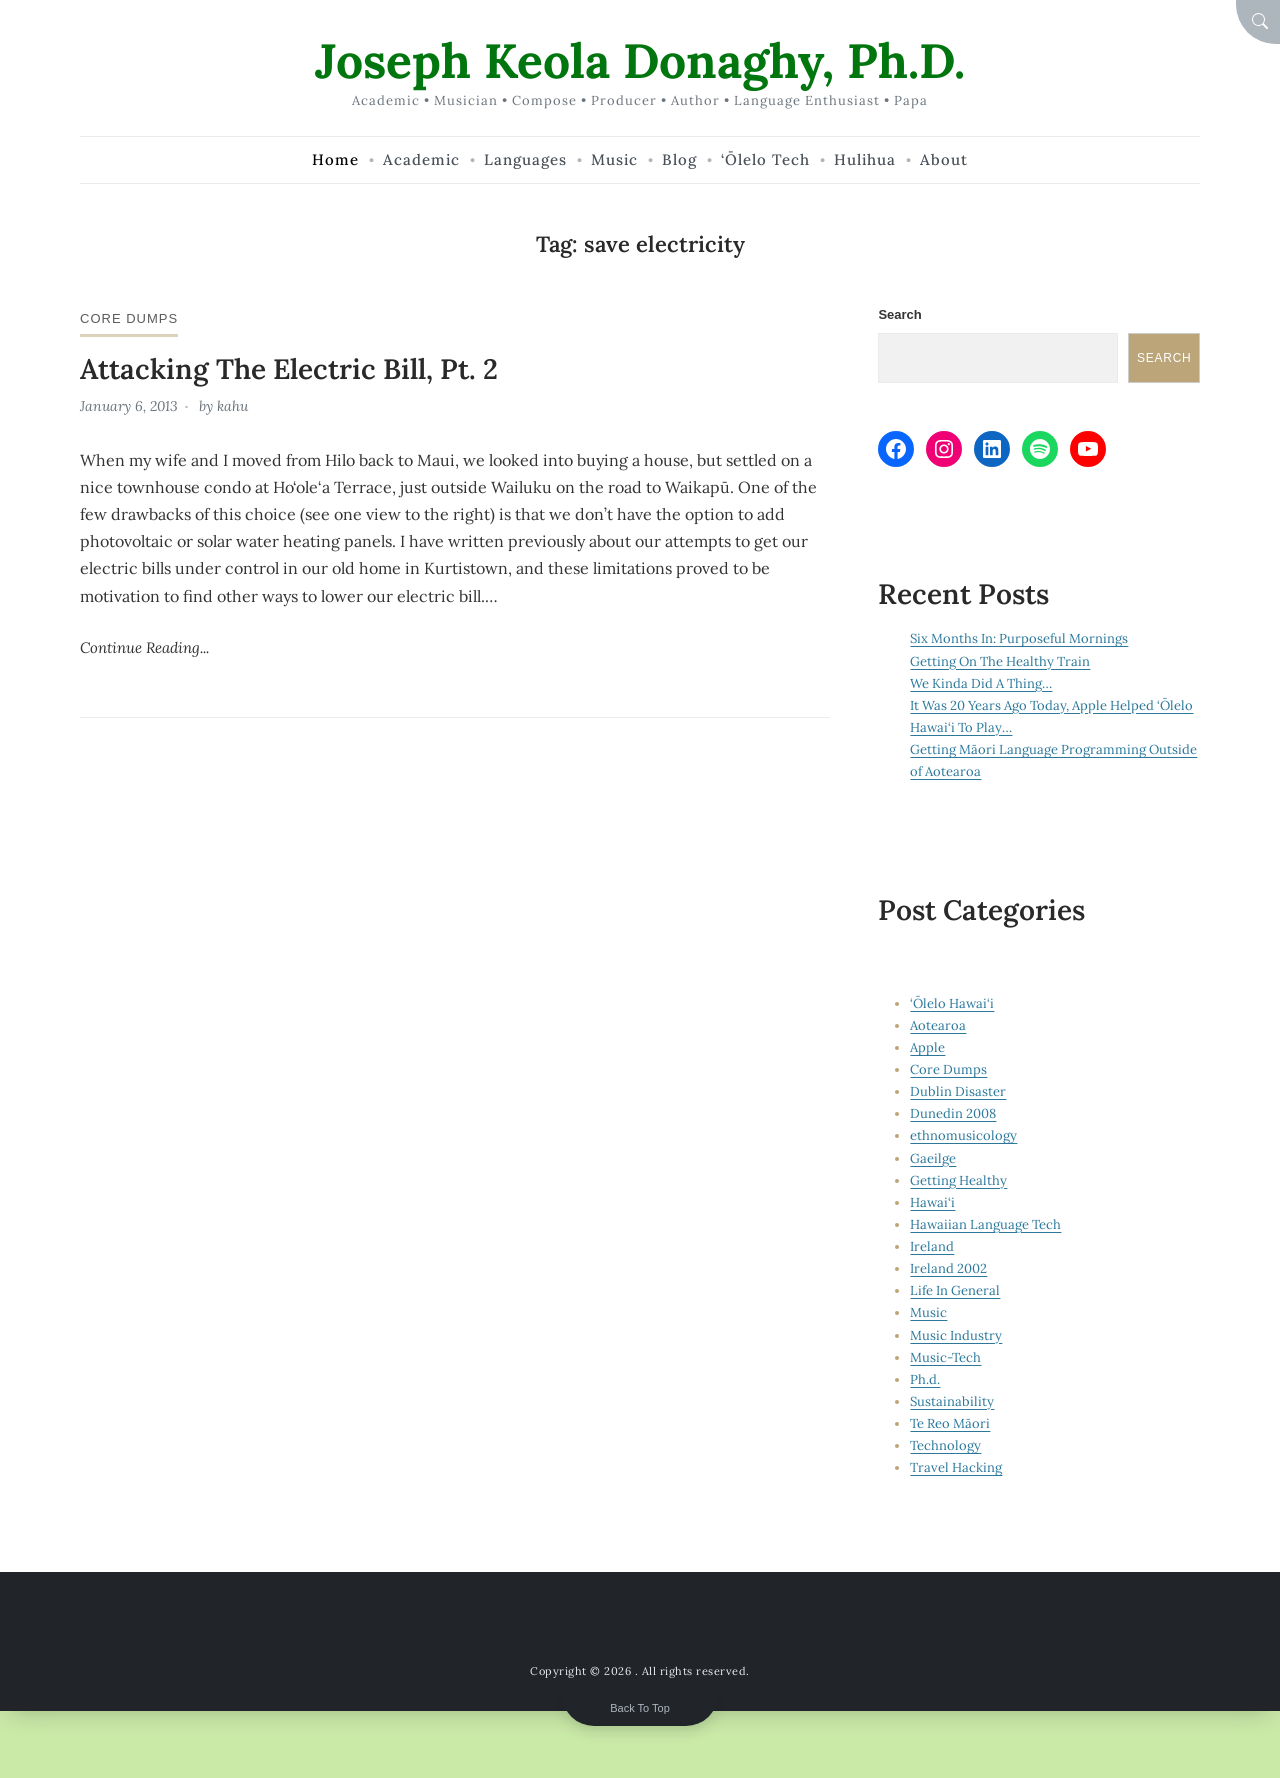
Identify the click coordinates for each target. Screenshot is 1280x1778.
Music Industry (956, 1335)
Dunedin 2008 (953, 1113)
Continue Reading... (144, 647)
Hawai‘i (932, 1202)
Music (928, 1312)
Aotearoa (938, 1025)
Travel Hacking (956, 1467)
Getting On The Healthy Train (1000, 661)
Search (899, 314)
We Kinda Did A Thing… (981, 683)
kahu (232, 406)
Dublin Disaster (958, 1091)
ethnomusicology (963, 1135)
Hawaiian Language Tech (985, 1224)
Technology (945, 1445)
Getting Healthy (958, 1180)
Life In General (955, 1290)
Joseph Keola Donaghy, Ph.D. (640, 60)
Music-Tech (945, 1357)
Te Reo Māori (950, 1423)
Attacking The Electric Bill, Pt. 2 (289, 369)
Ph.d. (925, 1379)
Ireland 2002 (948, 1268)
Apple (927, 1047)
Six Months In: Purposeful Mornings (1019, 638)
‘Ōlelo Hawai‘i (952, 1003)
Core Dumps (129, 318)
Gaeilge (933, 1158)
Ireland (932, 1246)
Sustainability (952, 1401)
